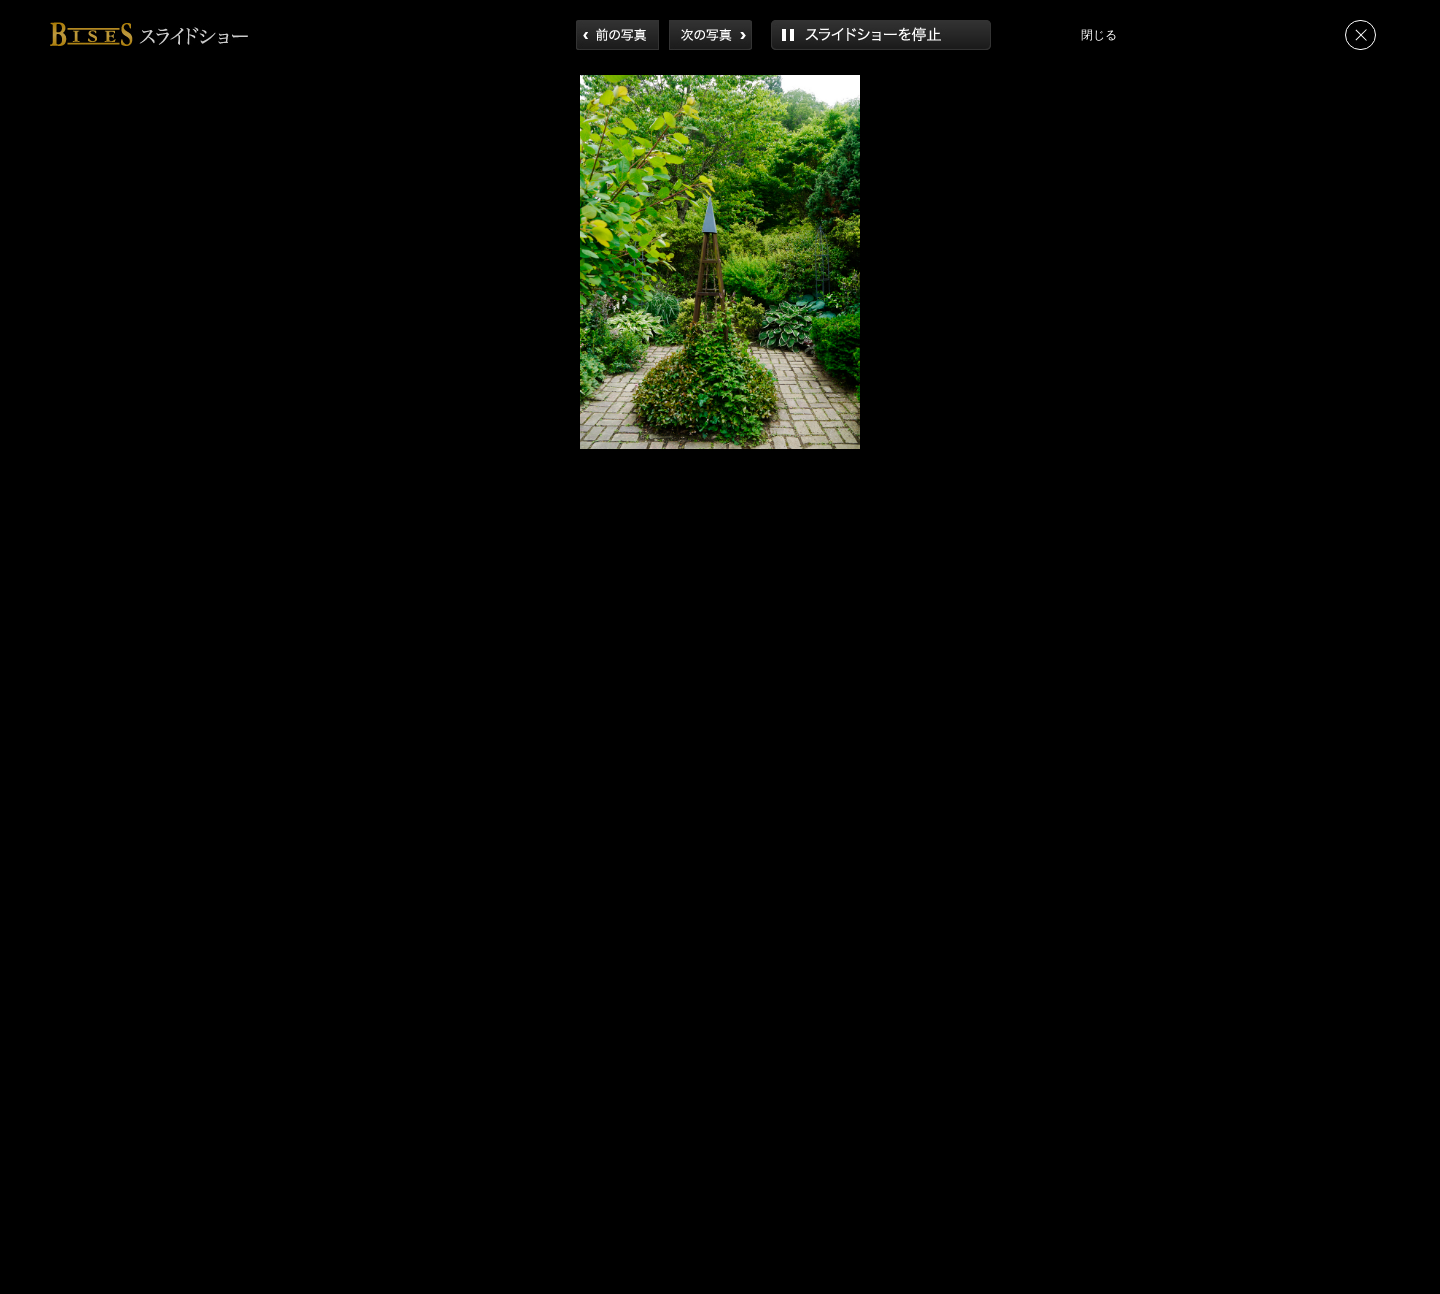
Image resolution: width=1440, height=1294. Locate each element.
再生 (881, 35)
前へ (617, 35)
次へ (710, 35)
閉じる (1360, 35)
